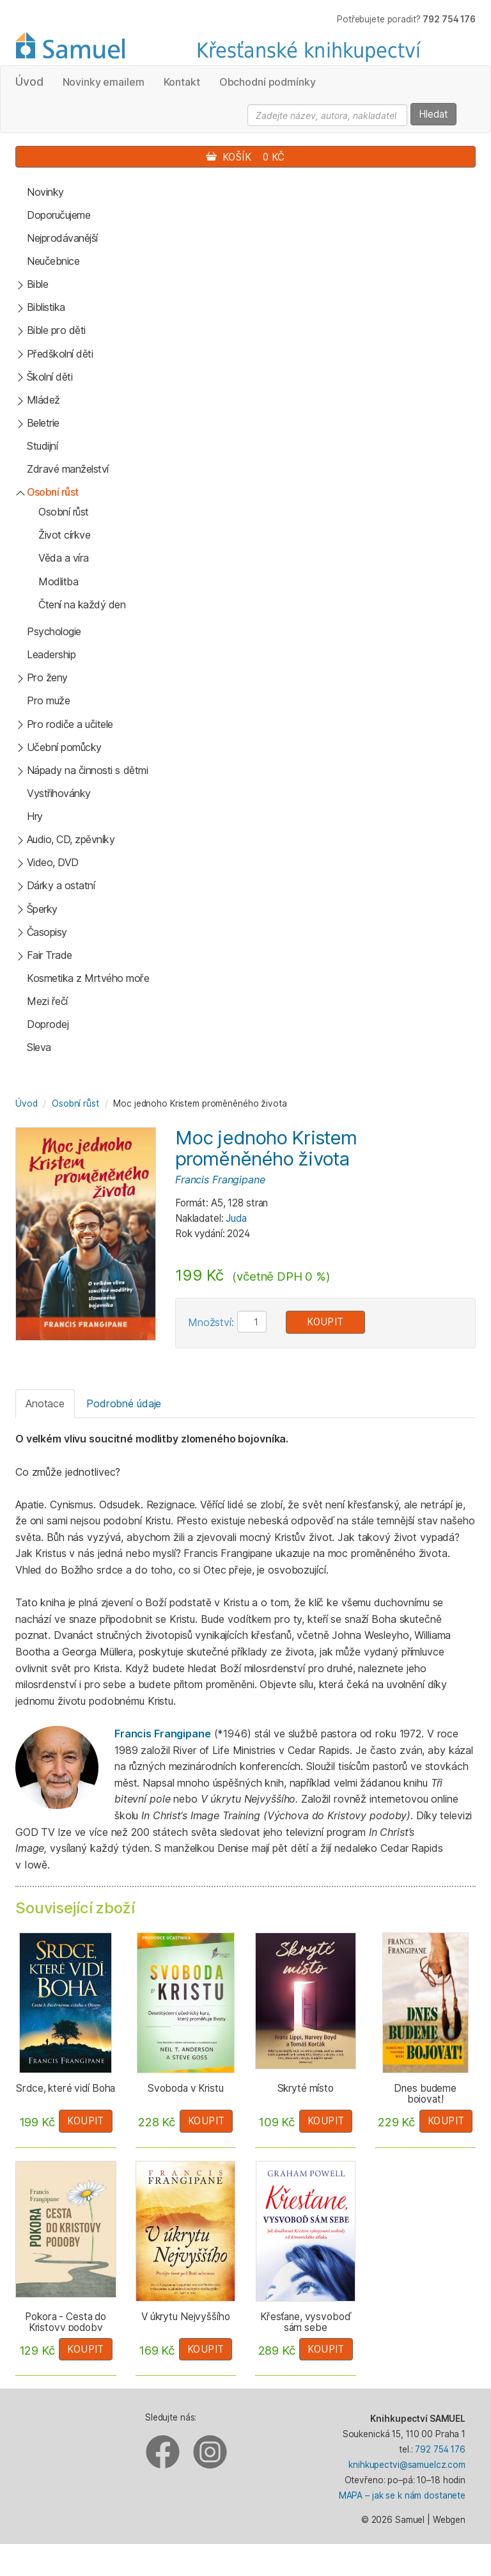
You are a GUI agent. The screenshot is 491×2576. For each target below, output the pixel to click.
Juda (236, 1218)
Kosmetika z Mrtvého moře (88, 978)
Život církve (64, 534)
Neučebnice (53, 261)
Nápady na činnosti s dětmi (87, 770)
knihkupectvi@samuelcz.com (406, 2465)
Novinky (45, 192)
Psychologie (54, 631)
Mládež (43, 399)
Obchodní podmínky (267, 81)
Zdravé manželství (68, 468)
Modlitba (58, 581)
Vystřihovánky (59, 793)
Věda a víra (63, 557)
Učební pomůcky (64, 747)
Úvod (29, 81)
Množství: (211, 1322)
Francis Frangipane (220, 1179)
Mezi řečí (47, 1001)
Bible (38, 284)
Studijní (42, 445)
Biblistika (46, 307)
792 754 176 (440, 2449)
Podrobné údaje (123, 1403)
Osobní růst (53, 492)
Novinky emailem (103, 81)
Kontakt (182, 81)
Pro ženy (47, 677)
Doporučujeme (58, 215)
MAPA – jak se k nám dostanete (402, 2495)
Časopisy (47, 932)
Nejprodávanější (62, 238)
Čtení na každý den (81, 604)
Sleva (39, 1047)
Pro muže (48, 700)
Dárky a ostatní (61, 885)
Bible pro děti (56, 330)
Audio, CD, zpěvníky (71, 839)
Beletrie (43, 422)
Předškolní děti (60, 353)
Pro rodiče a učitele (70, 724)
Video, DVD (53, 862)
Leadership (51, 654)
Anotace (45, 1403)
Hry (35, 816)
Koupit (325, 1322)
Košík (245, 157)
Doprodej (47, 1024)
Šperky (42, 909)
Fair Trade (49, 955)
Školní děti (50, 376)
